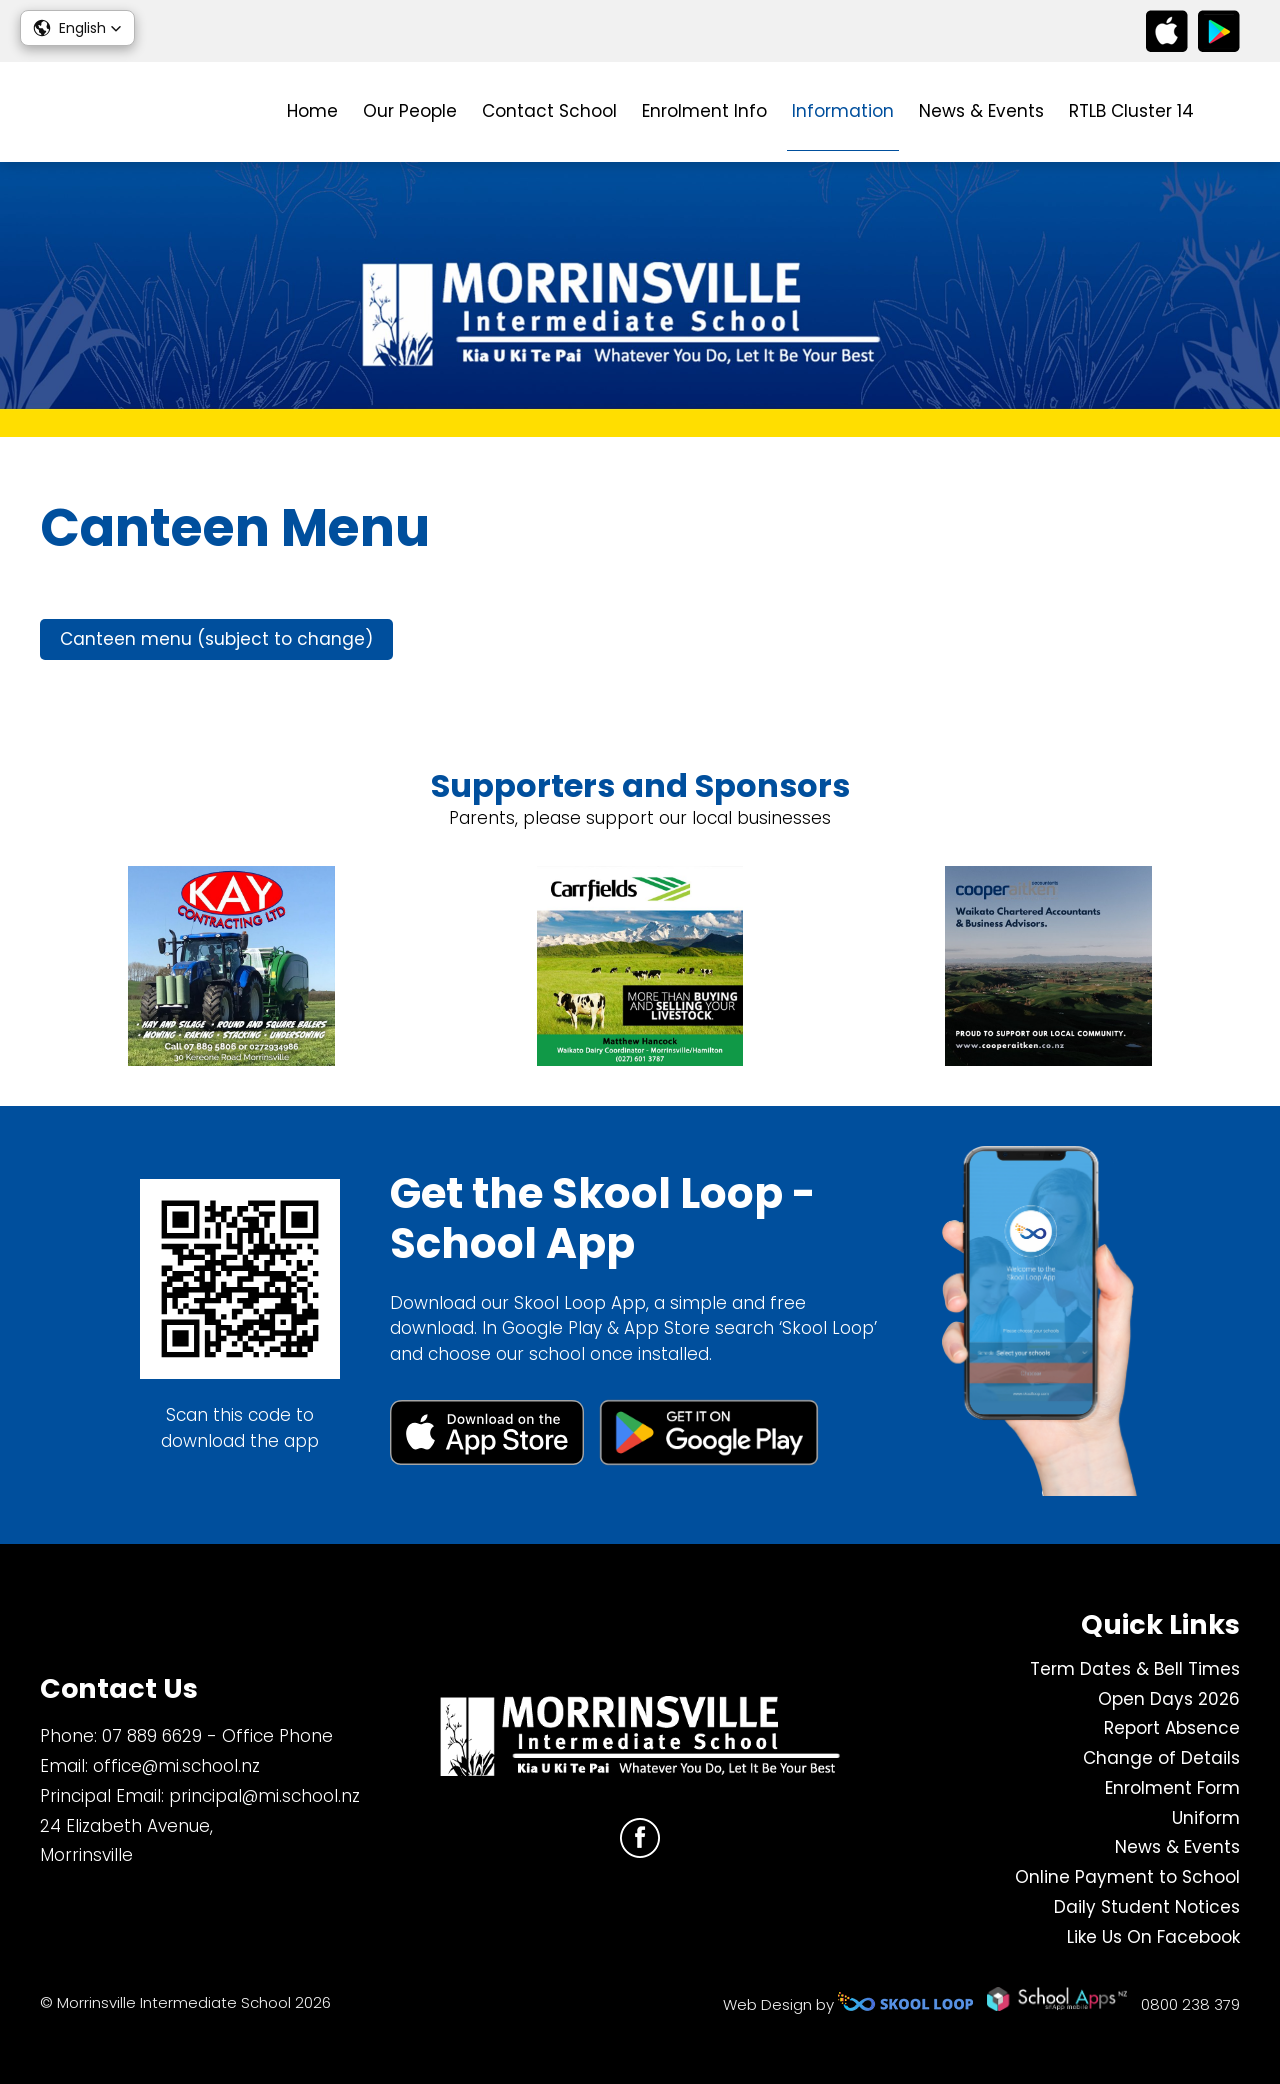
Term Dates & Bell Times (1135, 1669)
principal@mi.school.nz (264, 1796)
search (1229, 112)
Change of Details (1161, 1758)
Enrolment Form (1172, 1788)
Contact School (549, 111)
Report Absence (1172, 1728)
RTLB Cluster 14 (1131, 111)
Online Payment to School (1127, 1877)
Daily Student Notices (1147, 1907)
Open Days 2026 (1169, 1699)
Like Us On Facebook (1153, 1937)
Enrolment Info (704, 111)
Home (312, 111)
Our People (410, 111)
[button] (77, 28)
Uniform (1206, 1818)
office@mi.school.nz (176, 1766)
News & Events (981, 111)
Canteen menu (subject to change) (216, 639)
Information (843, 111)
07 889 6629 (152, 1736)
